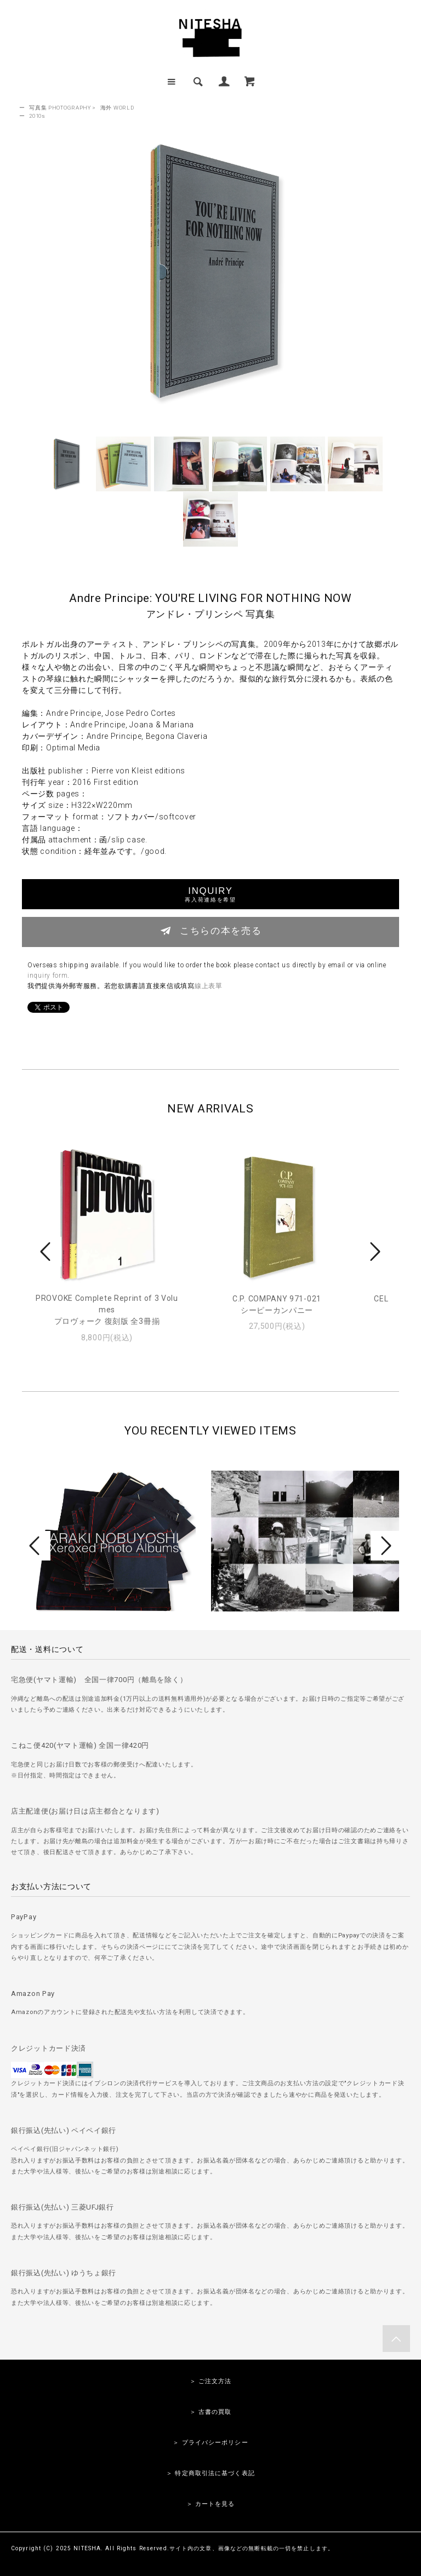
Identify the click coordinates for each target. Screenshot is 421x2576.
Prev (47, 1251)
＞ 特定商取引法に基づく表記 (210, 2473)
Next (374, 1251)
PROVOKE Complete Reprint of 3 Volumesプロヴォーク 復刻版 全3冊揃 (107, 1310)
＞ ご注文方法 (211, 2381)
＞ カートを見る (210, 2504)
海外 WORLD (117, 108)
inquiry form (47, 975)
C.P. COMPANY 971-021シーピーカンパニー (276, 1304)
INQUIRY (210, 894)
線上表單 (209, 986)
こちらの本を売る (211, 930)
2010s (37, 116)
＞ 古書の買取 (211, 2412)
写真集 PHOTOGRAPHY (60, 108)
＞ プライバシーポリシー (210, 2442)
